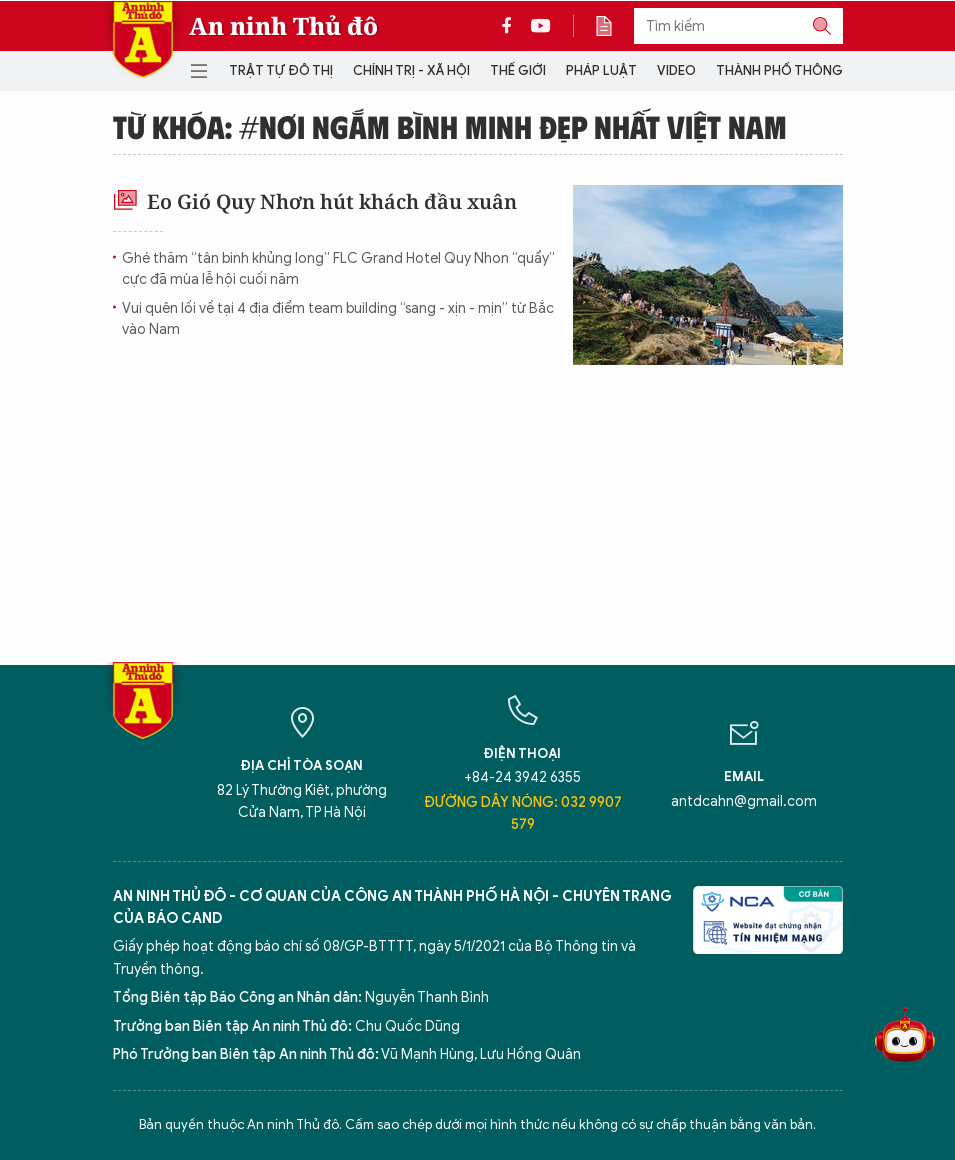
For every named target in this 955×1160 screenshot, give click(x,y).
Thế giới (518, 70)
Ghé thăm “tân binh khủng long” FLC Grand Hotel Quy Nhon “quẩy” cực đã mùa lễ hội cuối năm (338, 269)
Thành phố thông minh (797, 70)
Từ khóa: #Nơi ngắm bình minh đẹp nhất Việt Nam (450, 126)
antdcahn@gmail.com (744, 801)
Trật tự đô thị (281, 70)
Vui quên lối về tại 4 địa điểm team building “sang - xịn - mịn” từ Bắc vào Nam (338, 319)
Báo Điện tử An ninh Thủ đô (143, 39)
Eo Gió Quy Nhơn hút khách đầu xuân (315, 201)
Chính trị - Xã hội (411, 70)
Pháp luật (601, 70)
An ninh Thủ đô (283, 26)
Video (676, 70)
